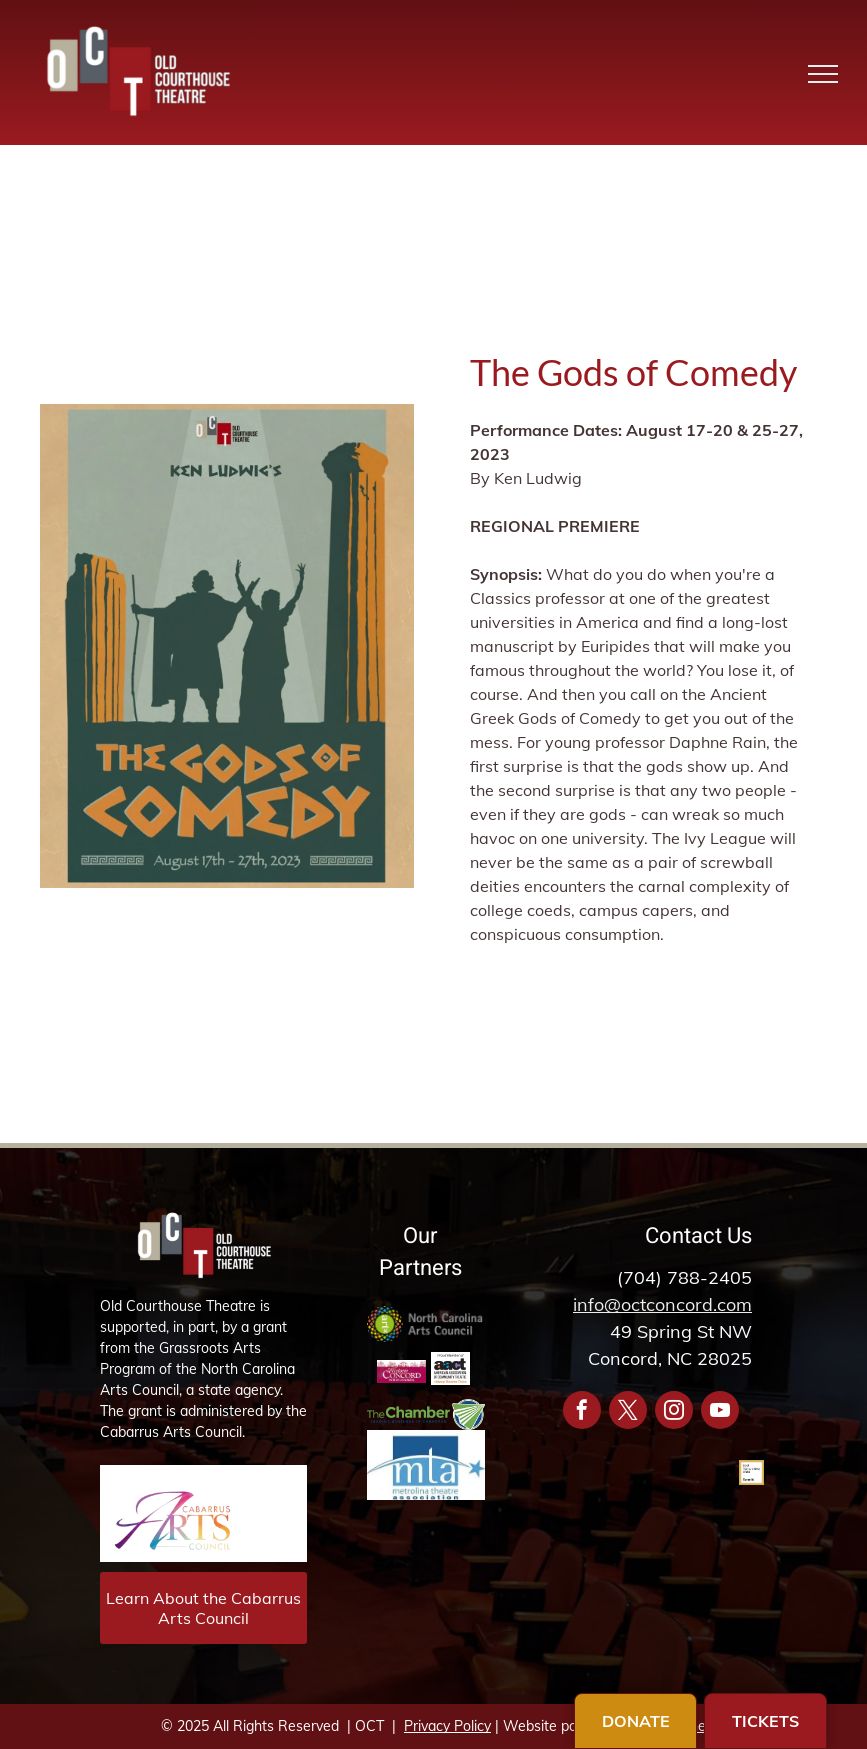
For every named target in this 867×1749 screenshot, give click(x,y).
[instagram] (674, 1412)
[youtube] (720, 1412)
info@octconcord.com (662, 1304)
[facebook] (582, 1412)
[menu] (823, 74)
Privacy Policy (447, 1726)
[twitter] (628, 1412)
